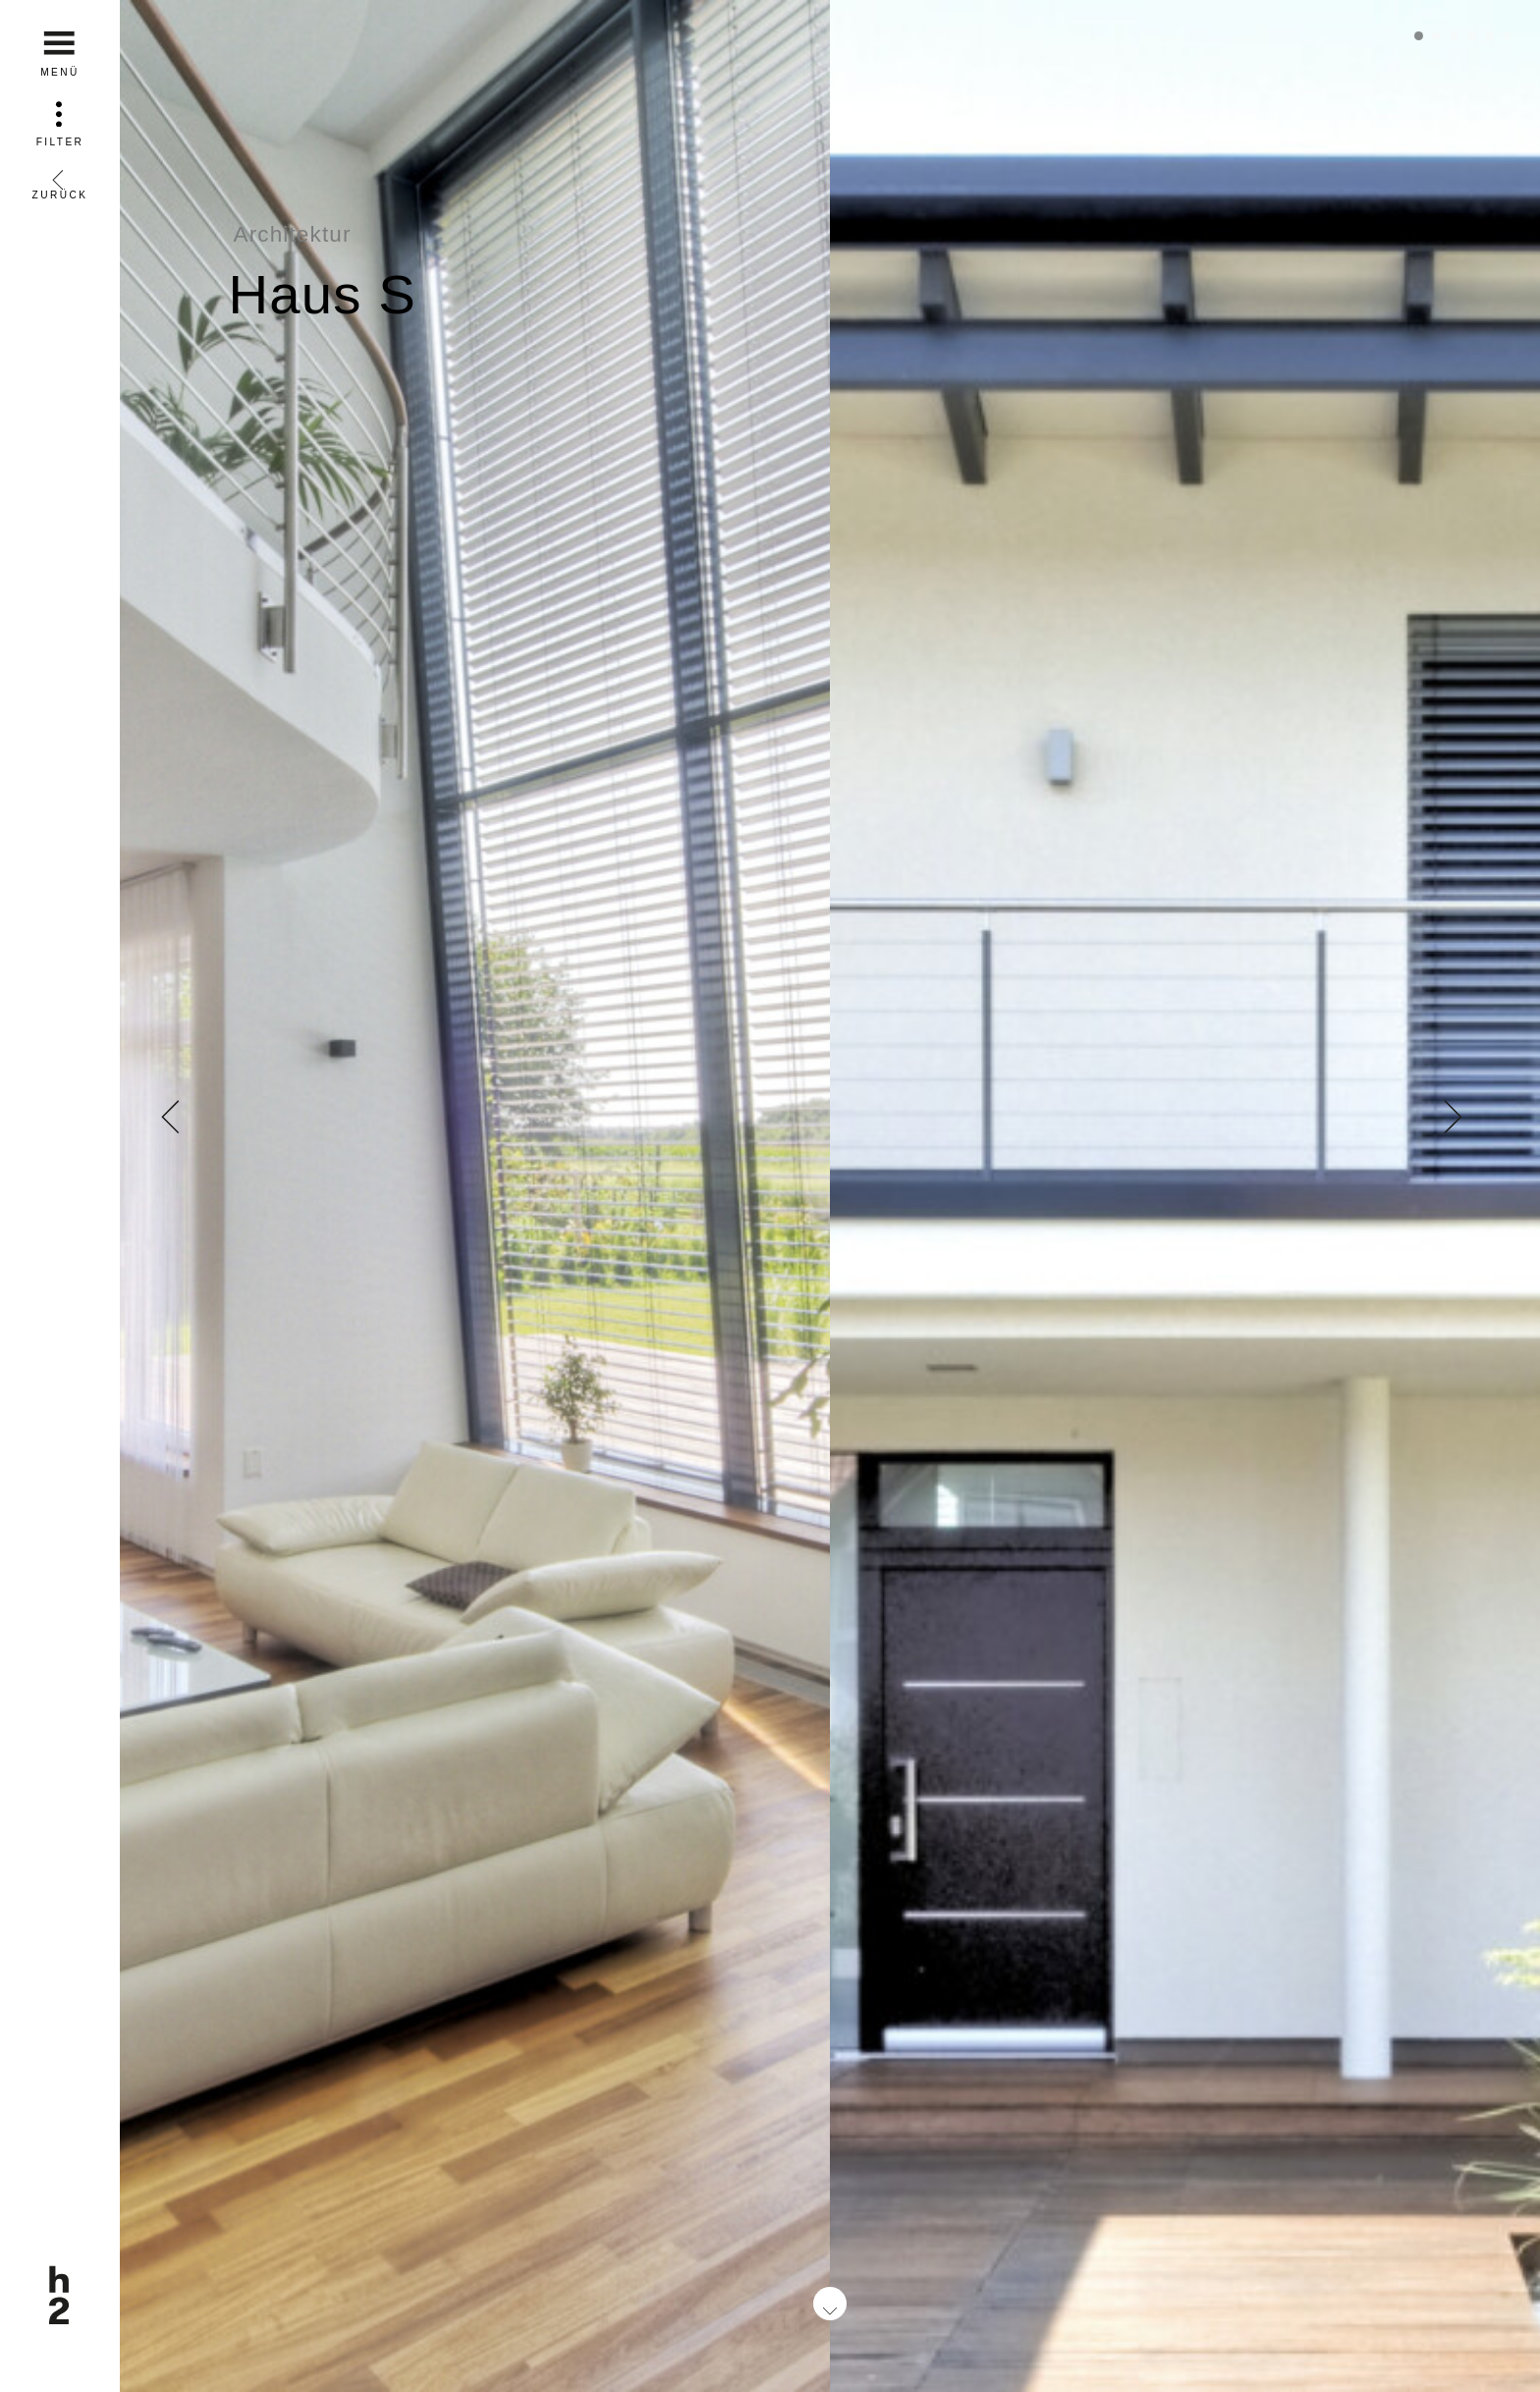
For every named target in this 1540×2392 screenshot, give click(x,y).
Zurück (60, 178)
